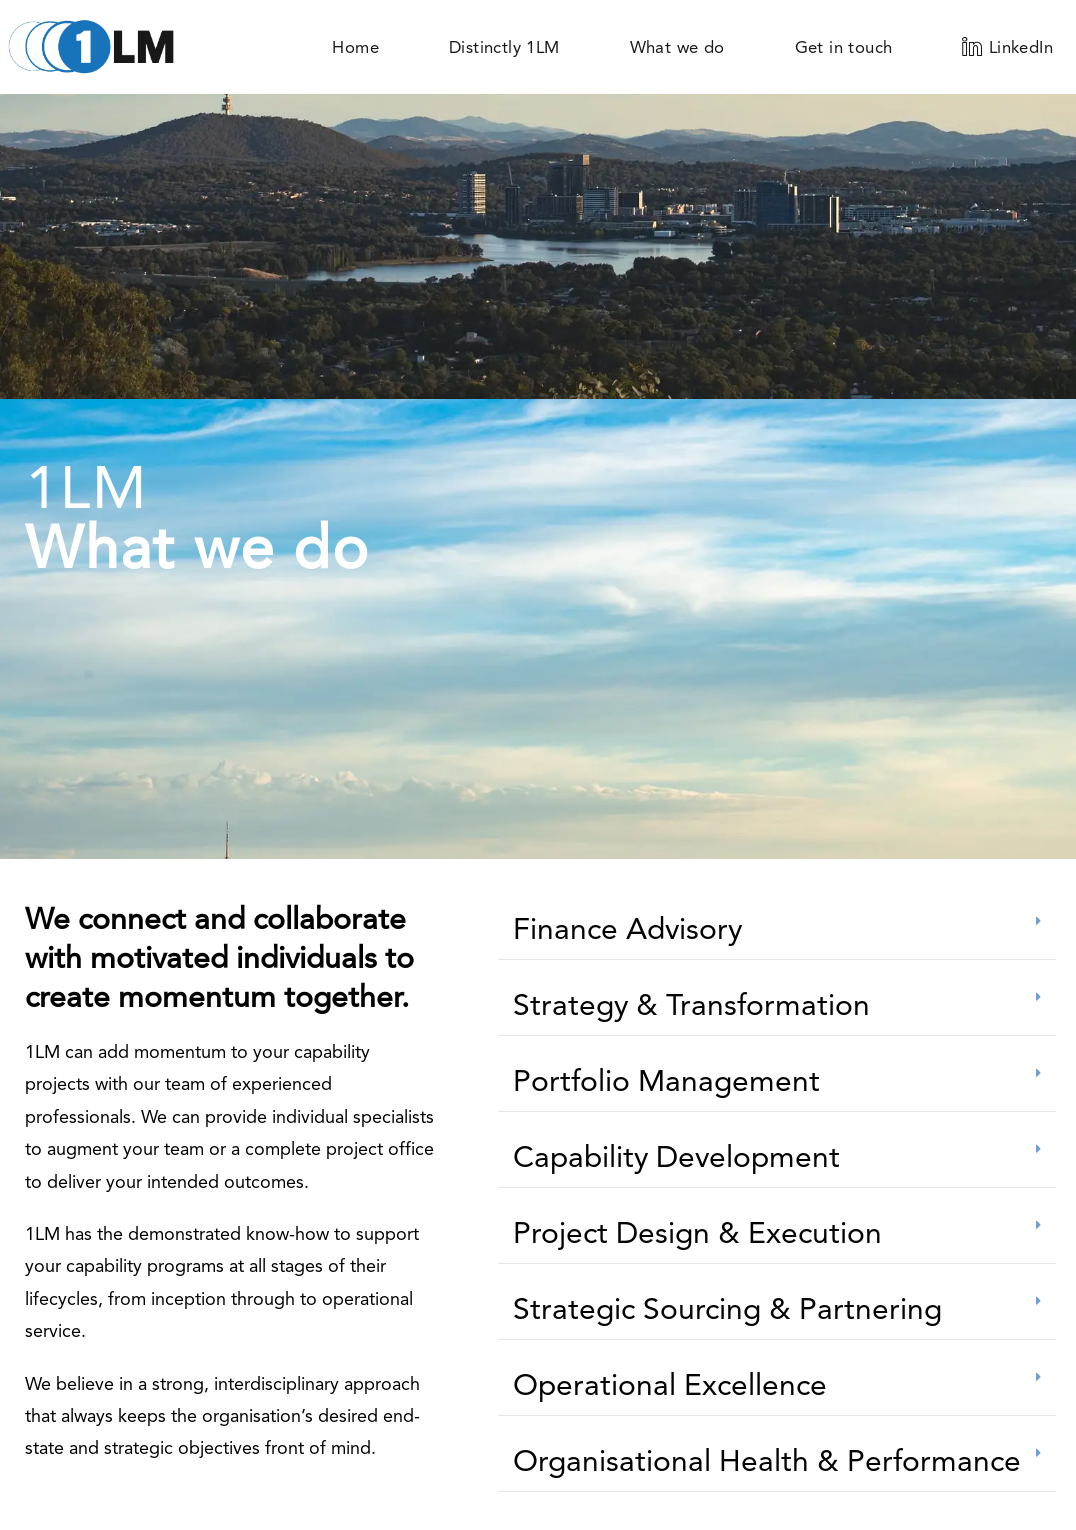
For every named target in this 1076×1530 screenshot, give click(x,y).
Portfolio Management (666, 1080)
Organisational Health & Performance (767, 1460)
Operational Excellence (670, 1384)
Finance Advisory (627, 928)
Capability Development (676, 1156)
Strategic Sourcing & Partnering (727, 1308)
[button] (777, 929)
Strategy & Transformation (691, 1004)
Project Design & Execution (697, 1232)
